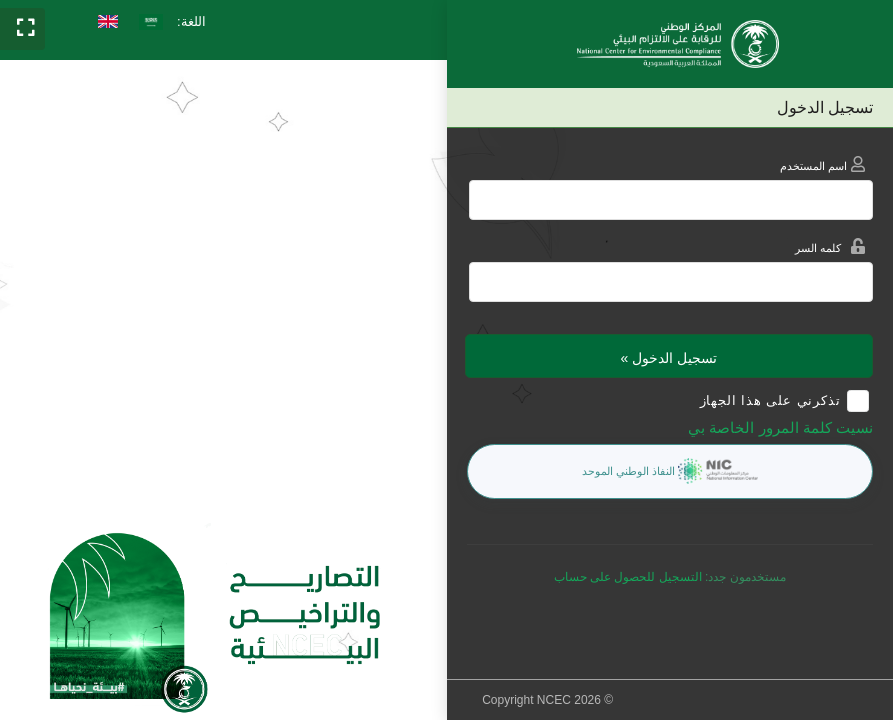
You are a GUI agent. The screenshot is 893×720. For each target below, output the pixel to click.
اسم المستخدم (826, 166)
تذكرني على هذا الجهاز (770, 400)
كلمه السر (826, 248)
